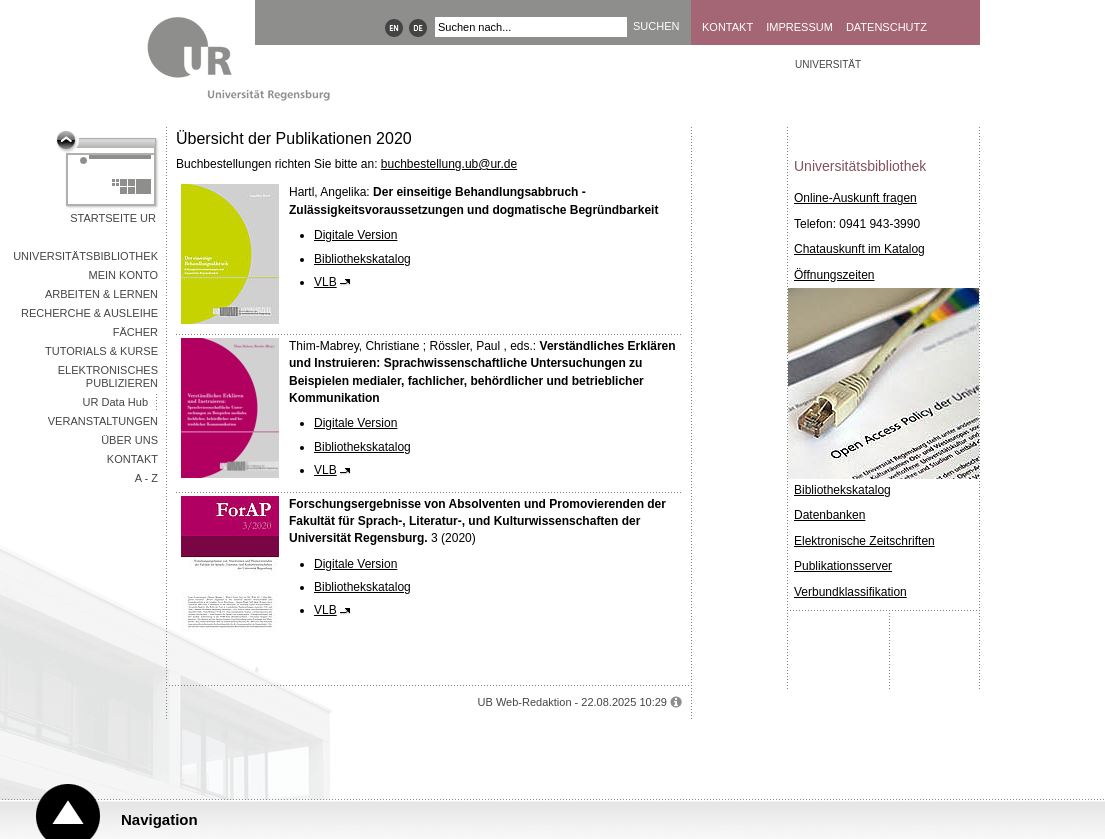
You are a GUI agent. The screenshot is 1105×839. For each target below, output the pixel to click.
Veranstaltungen (103, 421)
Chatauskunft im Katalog (859, 249)
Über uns (129, 440)
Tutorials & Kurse (101, 351)
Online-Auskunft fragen (855, 198)
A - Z (146, 478)
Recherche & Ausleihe (89, 313)
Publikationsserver (843, 566)
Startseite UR (113, 218)
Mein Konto (123, 275)
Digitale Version (355, 235)
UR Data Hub (115, 402)
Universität (828, 64)
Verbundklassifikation (850, 592)
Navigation (159, 819)
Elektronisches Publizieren (108, 376)
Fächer (135, 332)
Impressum (799, 27)
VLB (325, 282)
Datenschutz (886, 27)
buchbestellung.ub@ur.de (449, 164)
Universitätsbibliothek (85, 256)
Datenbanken (829, 515)
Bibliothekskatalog (362, 259)
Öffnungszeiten (834, 275)
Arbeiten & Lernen (101, 294)
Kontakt (727, 27)
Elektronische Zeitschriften (864, 541)
